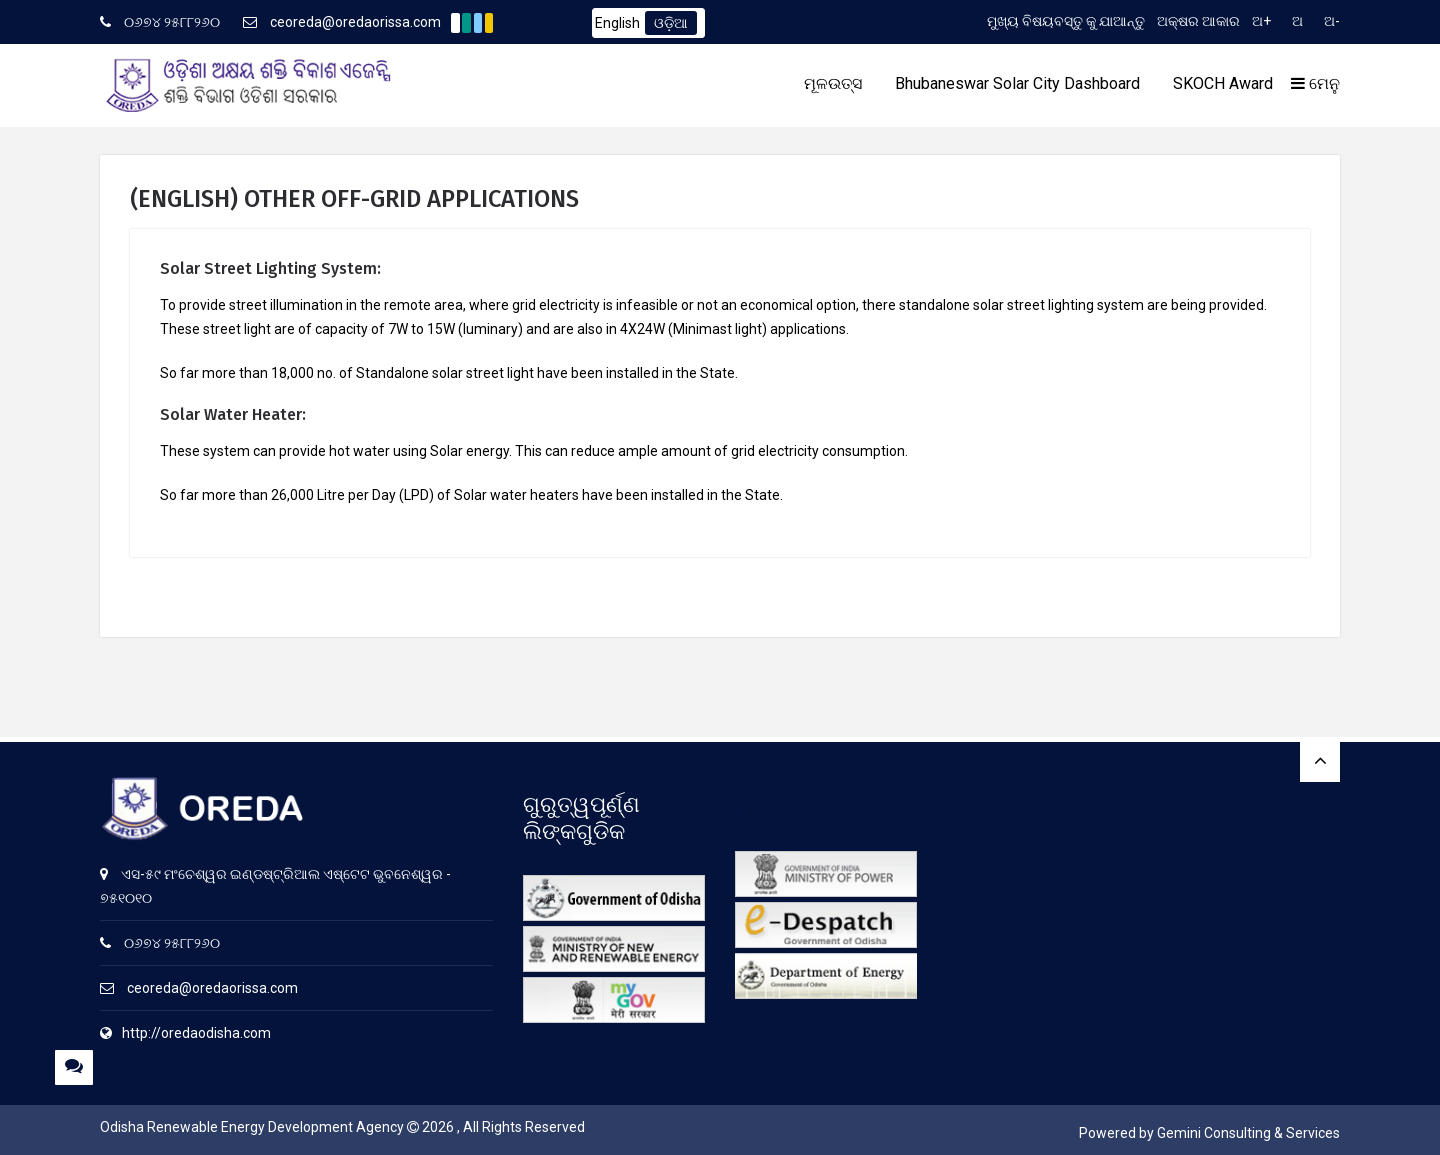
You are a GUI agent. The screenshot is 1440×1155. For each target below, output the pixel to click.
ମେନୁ (1315, 83)
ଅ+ (1261, 21)
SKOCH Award (1223, 83)
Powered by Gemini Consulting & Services (1209, 1133)
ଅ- (1332, 21)
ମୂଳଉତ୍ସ (833, 83)
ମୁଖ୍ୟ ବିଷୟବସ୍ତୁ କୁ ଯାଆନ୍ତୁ (1066, 21)
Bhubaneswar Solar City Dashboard (1017, 83)
